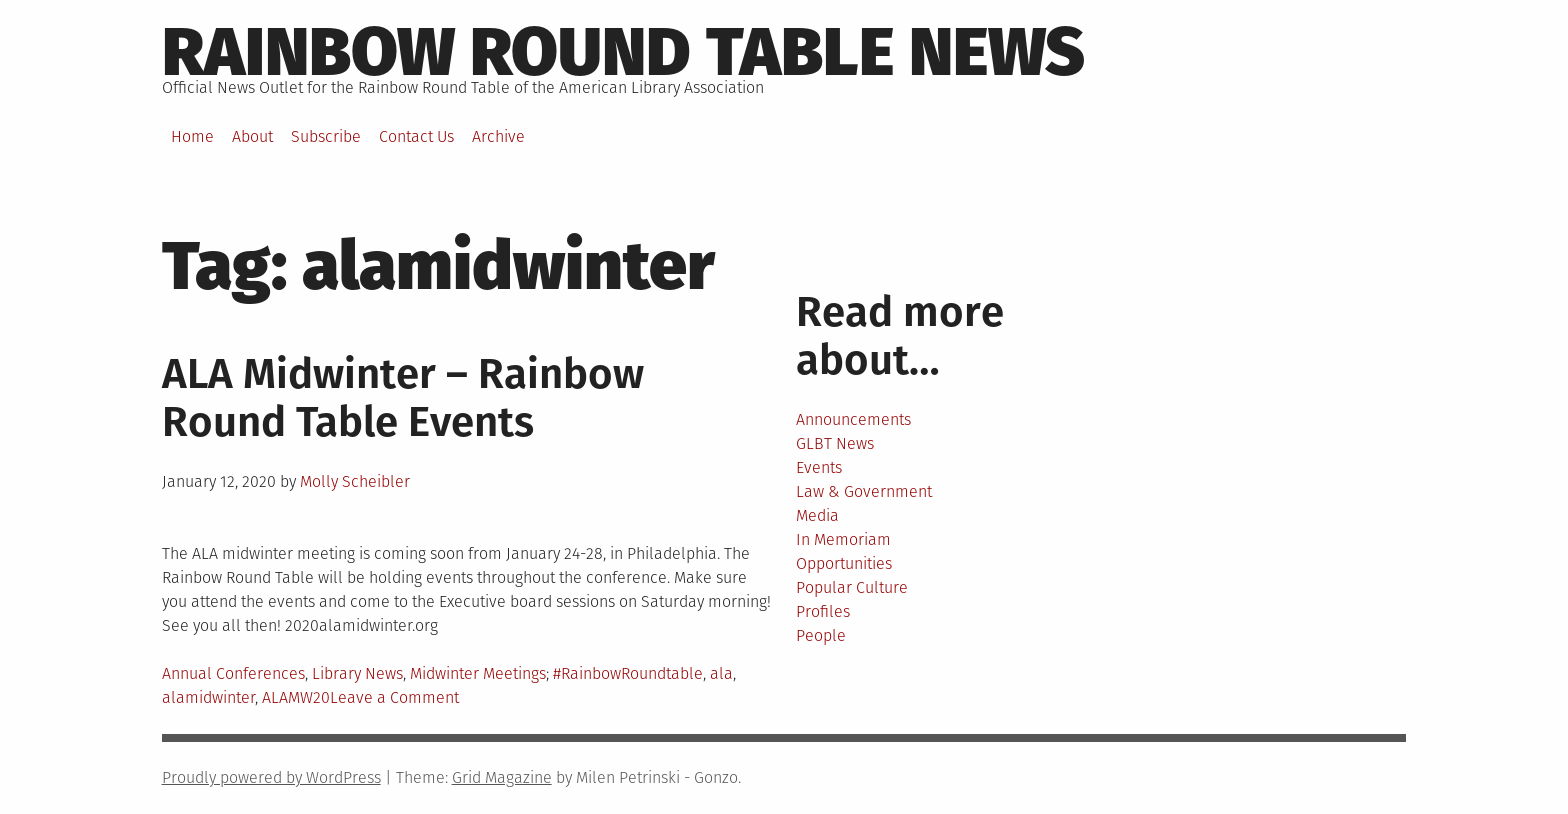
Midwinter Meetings (478, 673)
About (252, 136)
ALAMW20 (296, 697)
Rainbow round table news (623, 52)
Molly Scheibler (355, 481)
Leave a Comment (394, 697)
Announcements (853, 419)
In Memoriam (843, 539)
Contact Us (416, 136)
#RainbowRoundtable (628, 673)
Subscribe (326, 136)
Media (817, 515)
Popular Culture (852, 587)
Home (192, 136)
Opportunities (844, 563)
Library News (357, 673)
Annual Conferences (233, 673)
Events (819, 467)
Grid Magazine (502, 777)
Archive (498, 136)
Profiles (823, 611)
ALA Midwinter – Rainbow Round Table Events (403, 398)
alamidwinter (208, 697)
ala (721, 673)
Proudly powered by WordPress (271, 777)
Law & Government (864, 491)
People (821, 635)
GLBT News (835, 443)
